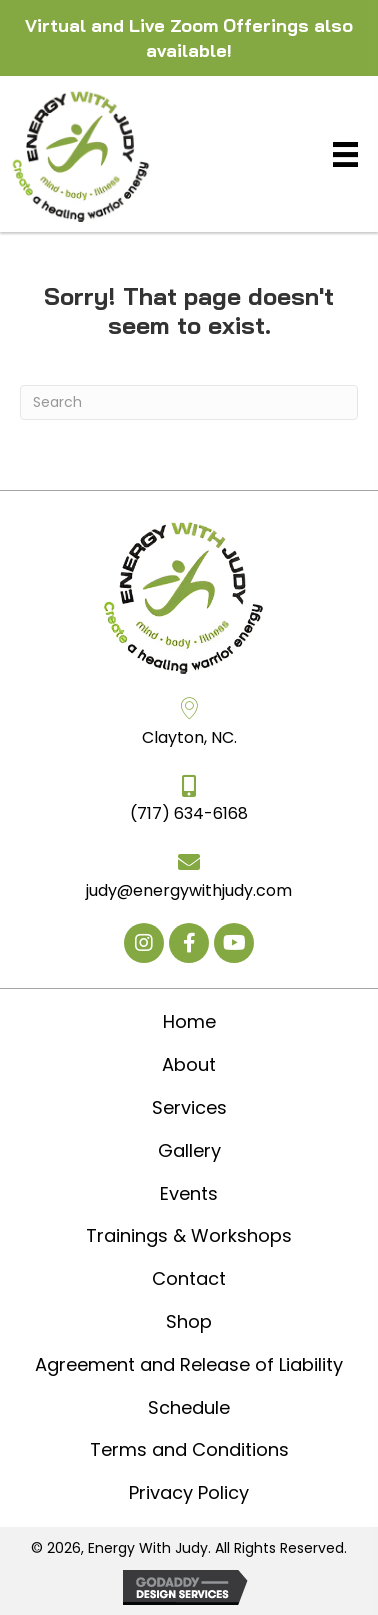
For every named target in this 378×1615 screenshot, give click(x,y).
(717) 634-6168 (189, 813)
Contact (189, 1278)
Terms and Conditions (189, 1449)
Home (189, 1021)
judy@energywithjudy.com (189, 890)
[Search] (189, 402)
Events (189, 1193)
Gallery (189, 1150)
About (189, 1064)
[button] (144, 943)
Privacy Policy (189, 1492)
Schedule (189, 1407)
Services (189, 1107)
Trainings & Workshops (189, 1235)
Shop (189, 1321)
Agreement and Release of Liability (189, 1364)
